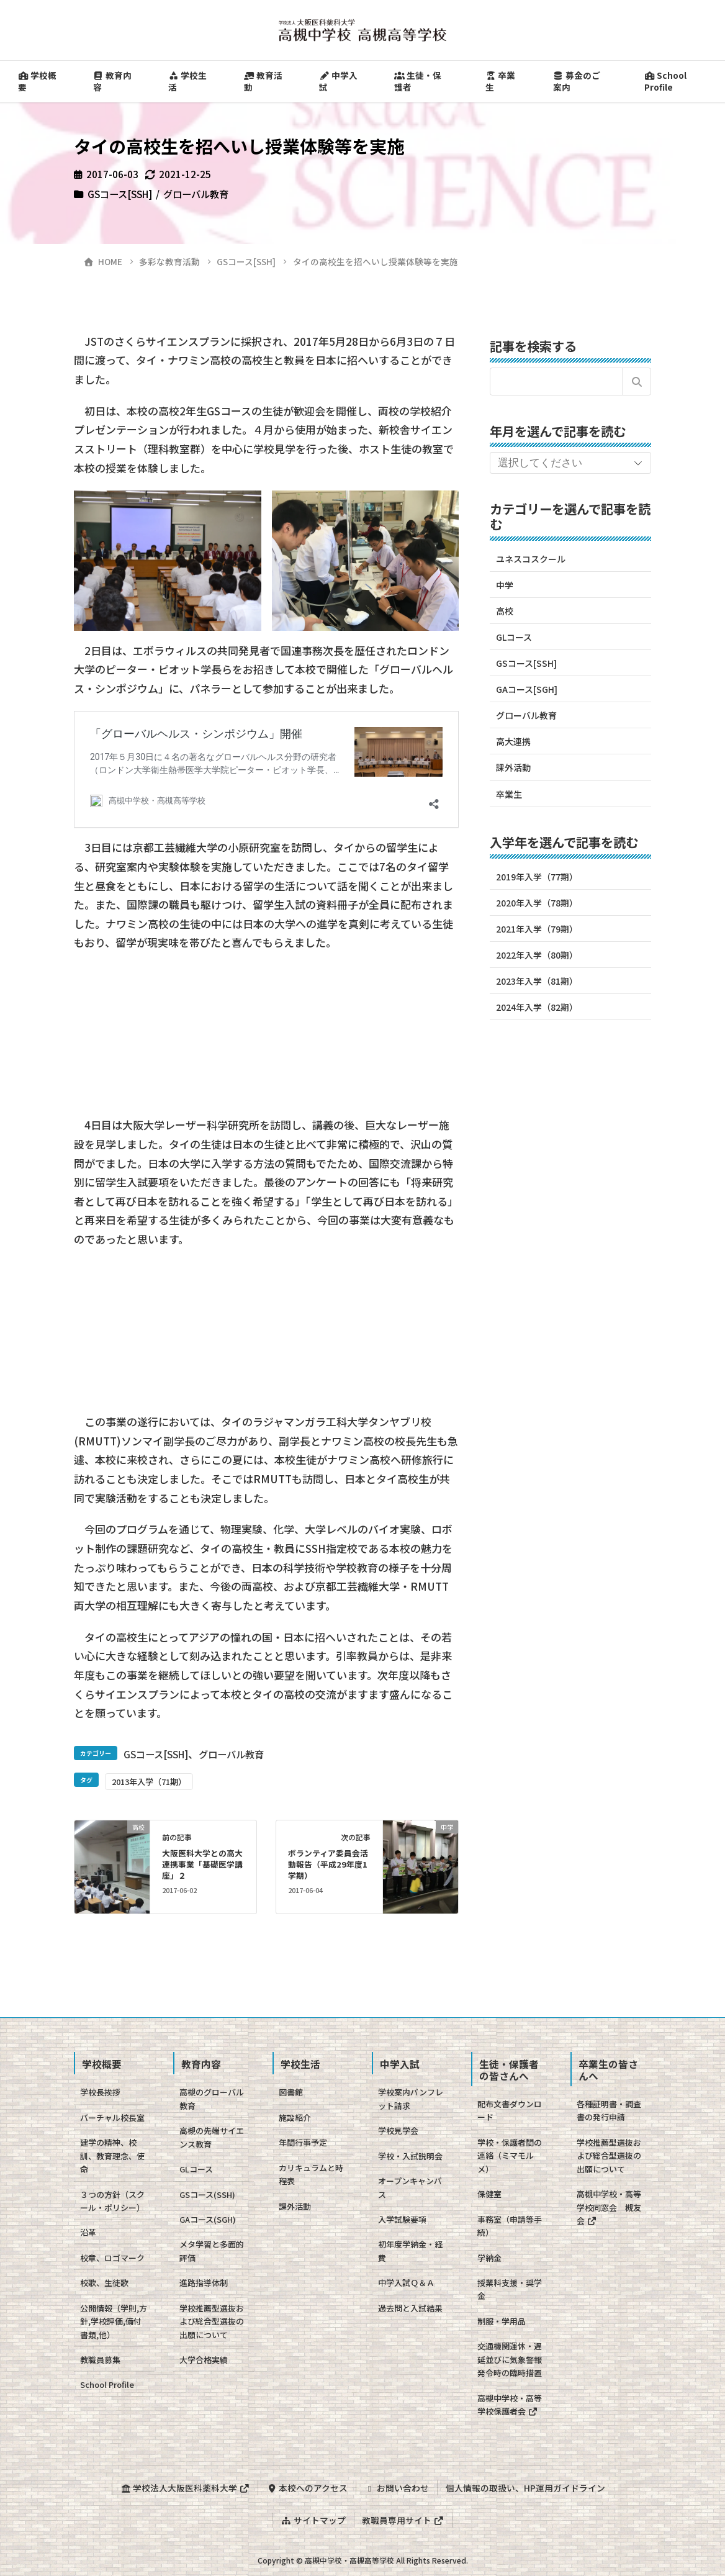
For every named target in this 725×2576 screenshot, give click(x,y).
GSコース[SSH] (120, 194)
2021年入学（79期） (537, 929)
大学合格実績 (203, 2360)
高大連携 (513, 741)
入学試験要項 (402, 2219)
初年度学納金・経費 (410, 2250)
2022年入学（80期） (537, 955)
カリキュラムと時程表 (311, 2174)
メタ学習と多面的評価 (211, 2250)
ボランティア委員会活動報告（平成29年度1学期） (328, 1864)
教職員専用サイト (403, 2518)
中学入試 (338, 81)
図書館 (291, 2092)
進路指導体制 (203, 2283)
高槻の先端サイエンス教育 (211, 2137)
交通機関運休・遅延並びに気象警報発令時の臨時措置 (509, 2359)
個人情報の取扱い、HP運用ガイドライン (526, 2487)
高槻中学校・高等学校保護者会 (509, 2404)
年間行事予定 (303, 2142)
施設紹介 (295, 2117)
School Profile (107, 2384)
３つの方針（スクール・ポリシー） (112, 2201)
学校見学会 (398, 2130)
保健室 (489, 2194)
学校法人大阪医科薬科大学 (183, 2487)
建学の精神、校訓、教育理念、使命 (112, 2155)
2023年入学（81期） (537, 981)
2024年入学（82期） (537, 1007)
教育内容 (112, 81)
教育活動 (263, 81)
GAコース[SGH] (526, 689)
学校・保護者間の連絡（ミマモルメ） (509, 2155)
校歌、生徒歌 (104, 2283)
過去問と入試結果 (410, 2308)
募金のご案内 (576, 81)
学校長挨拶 (100, 2092)
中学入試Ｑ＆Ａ (406, 2283)
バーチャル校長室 (112, 2117)
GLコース (514, 637)
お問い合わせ (397, 2487)
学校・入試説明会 (410, 2156)
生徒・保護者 (417, 81)
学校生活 (187, 81)
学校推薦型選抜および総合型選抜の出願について (211, 2321)
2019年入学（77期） (537, 876)
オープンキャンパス (410, 2187)
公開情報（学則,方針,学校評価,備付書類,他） (113, 2321)
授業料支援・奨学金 (509, 2289)
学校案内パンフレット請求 (410, 2098)
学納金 (489, 2258)
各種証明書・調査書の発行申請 (609, 2110)
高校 (504, 611)
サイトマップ (313, 2518)
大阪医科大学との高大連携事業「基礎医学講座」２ (202, 1864)
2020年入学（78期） (537, 903)
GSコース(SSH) (207, 2194)
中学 (504, 585)
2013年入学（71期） (149, 1781)
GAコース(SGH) (207, 2219)
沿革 (88, 2232)
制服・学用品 (501, 2321)
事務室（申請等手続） (509, 2225)
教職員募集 (100, 2360)
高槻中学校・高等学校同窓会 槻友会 (609, 2207)
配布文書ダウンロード (509, 2110)
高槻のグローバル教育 (211, 2098)
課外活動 (513, 767)
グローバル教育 (195, 194)
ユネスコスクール (530, 559)
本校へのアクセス (306, 2487)
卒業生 (500, 81)
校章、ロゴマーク (112, 2258)
